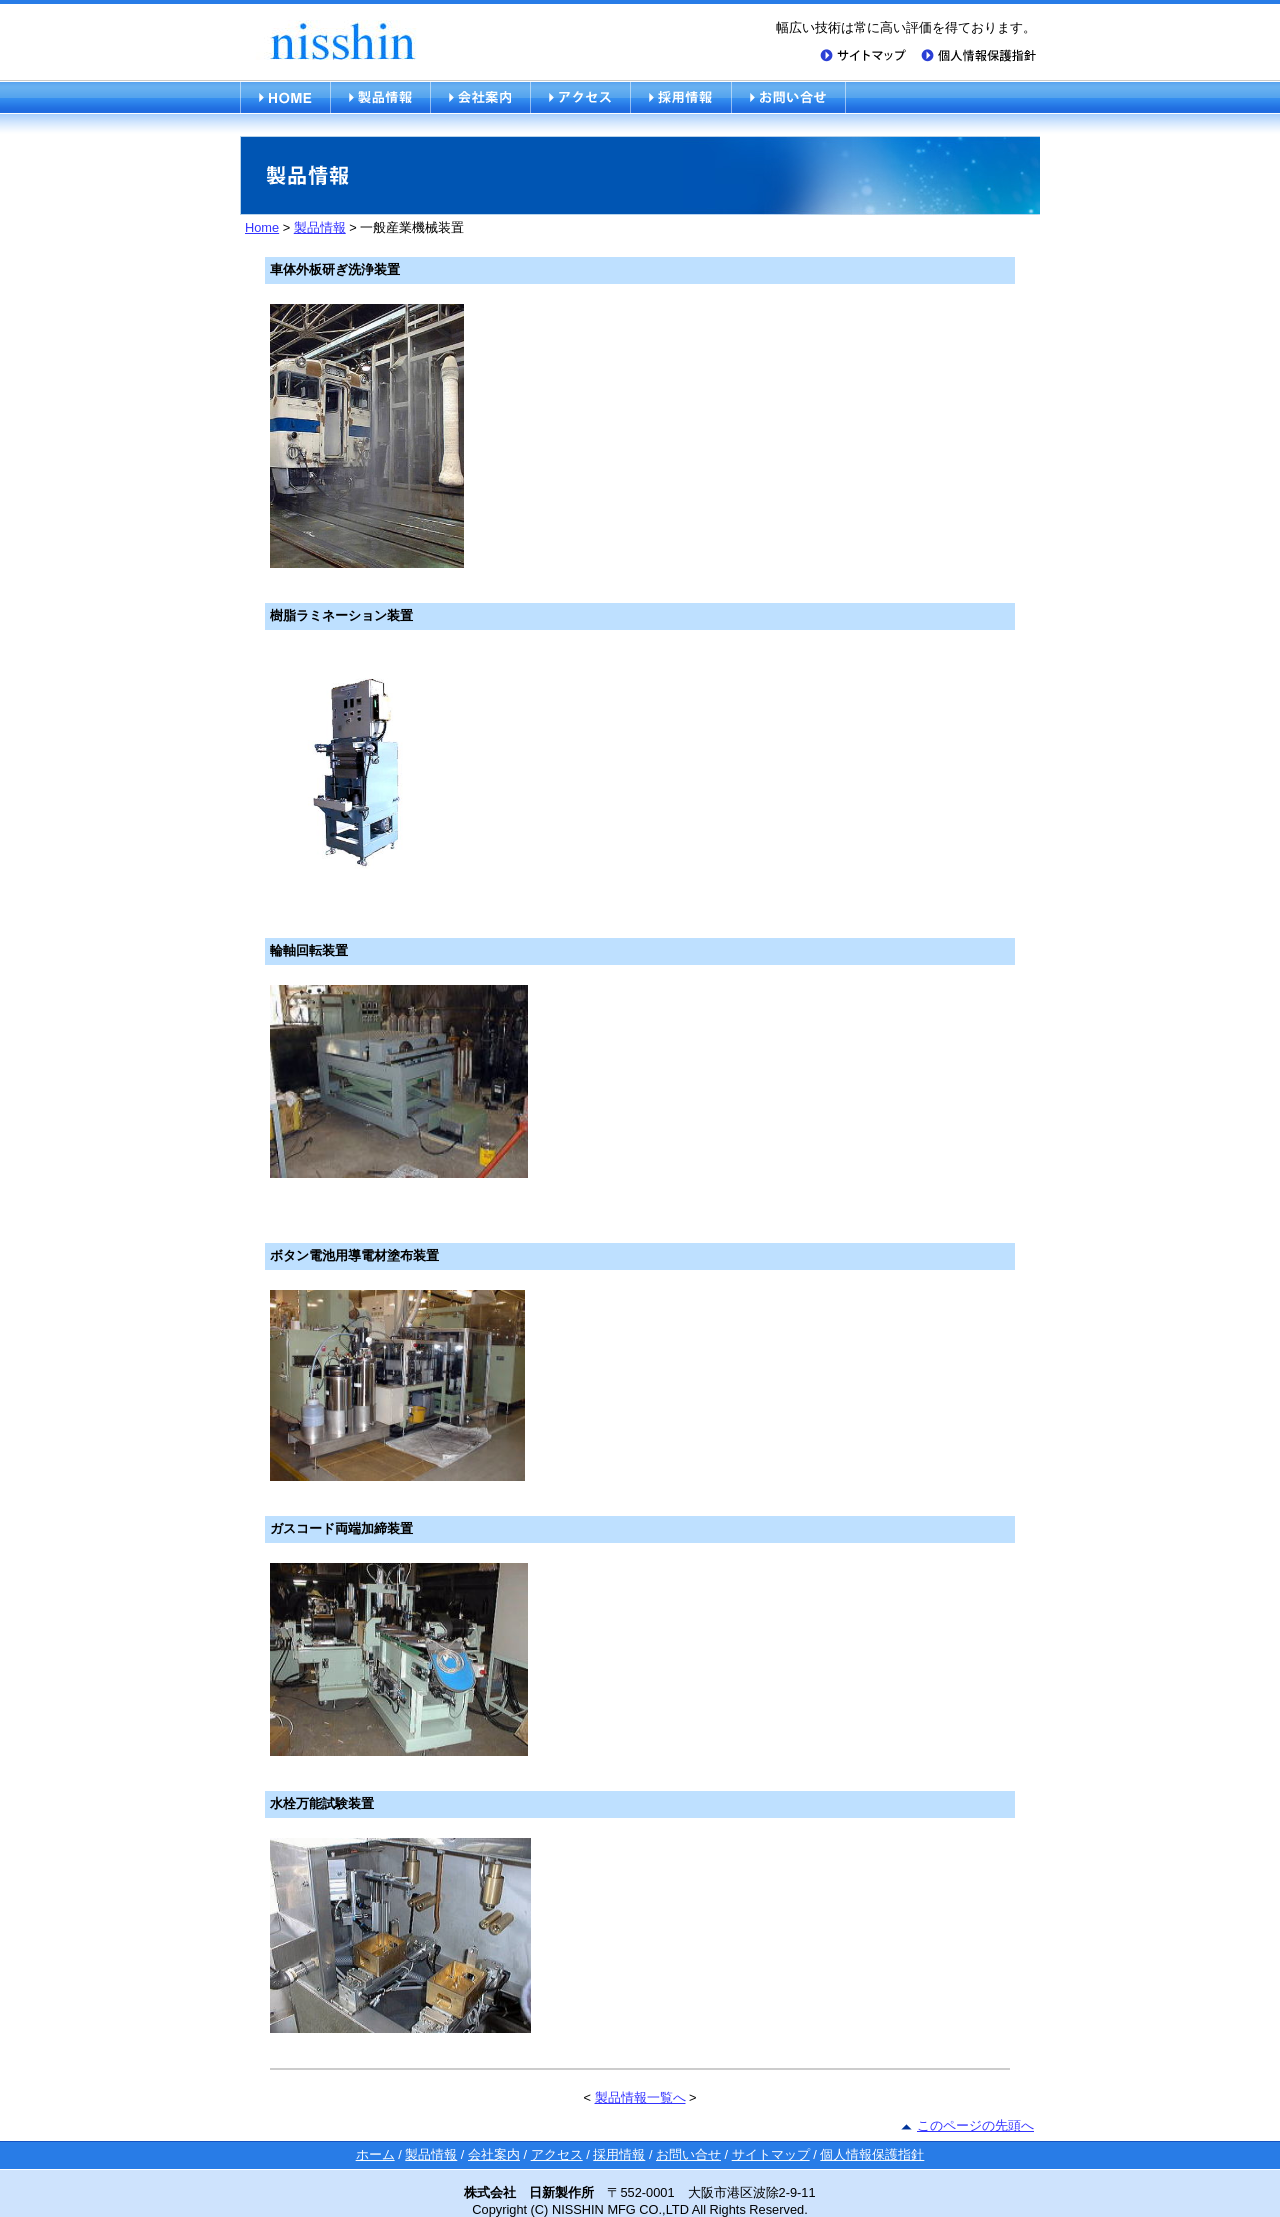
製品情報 (320, 227)
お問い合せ (688, 2154)
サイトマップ (771, 2154)
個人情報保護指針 (872, 2154)
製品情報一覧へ (640, 2097)
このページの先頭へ (975, 2125)
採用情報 (619, 2154)
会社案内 (494, 2154)
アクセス (557, 2154)
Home (262, 227)
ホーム (375, 2154)
